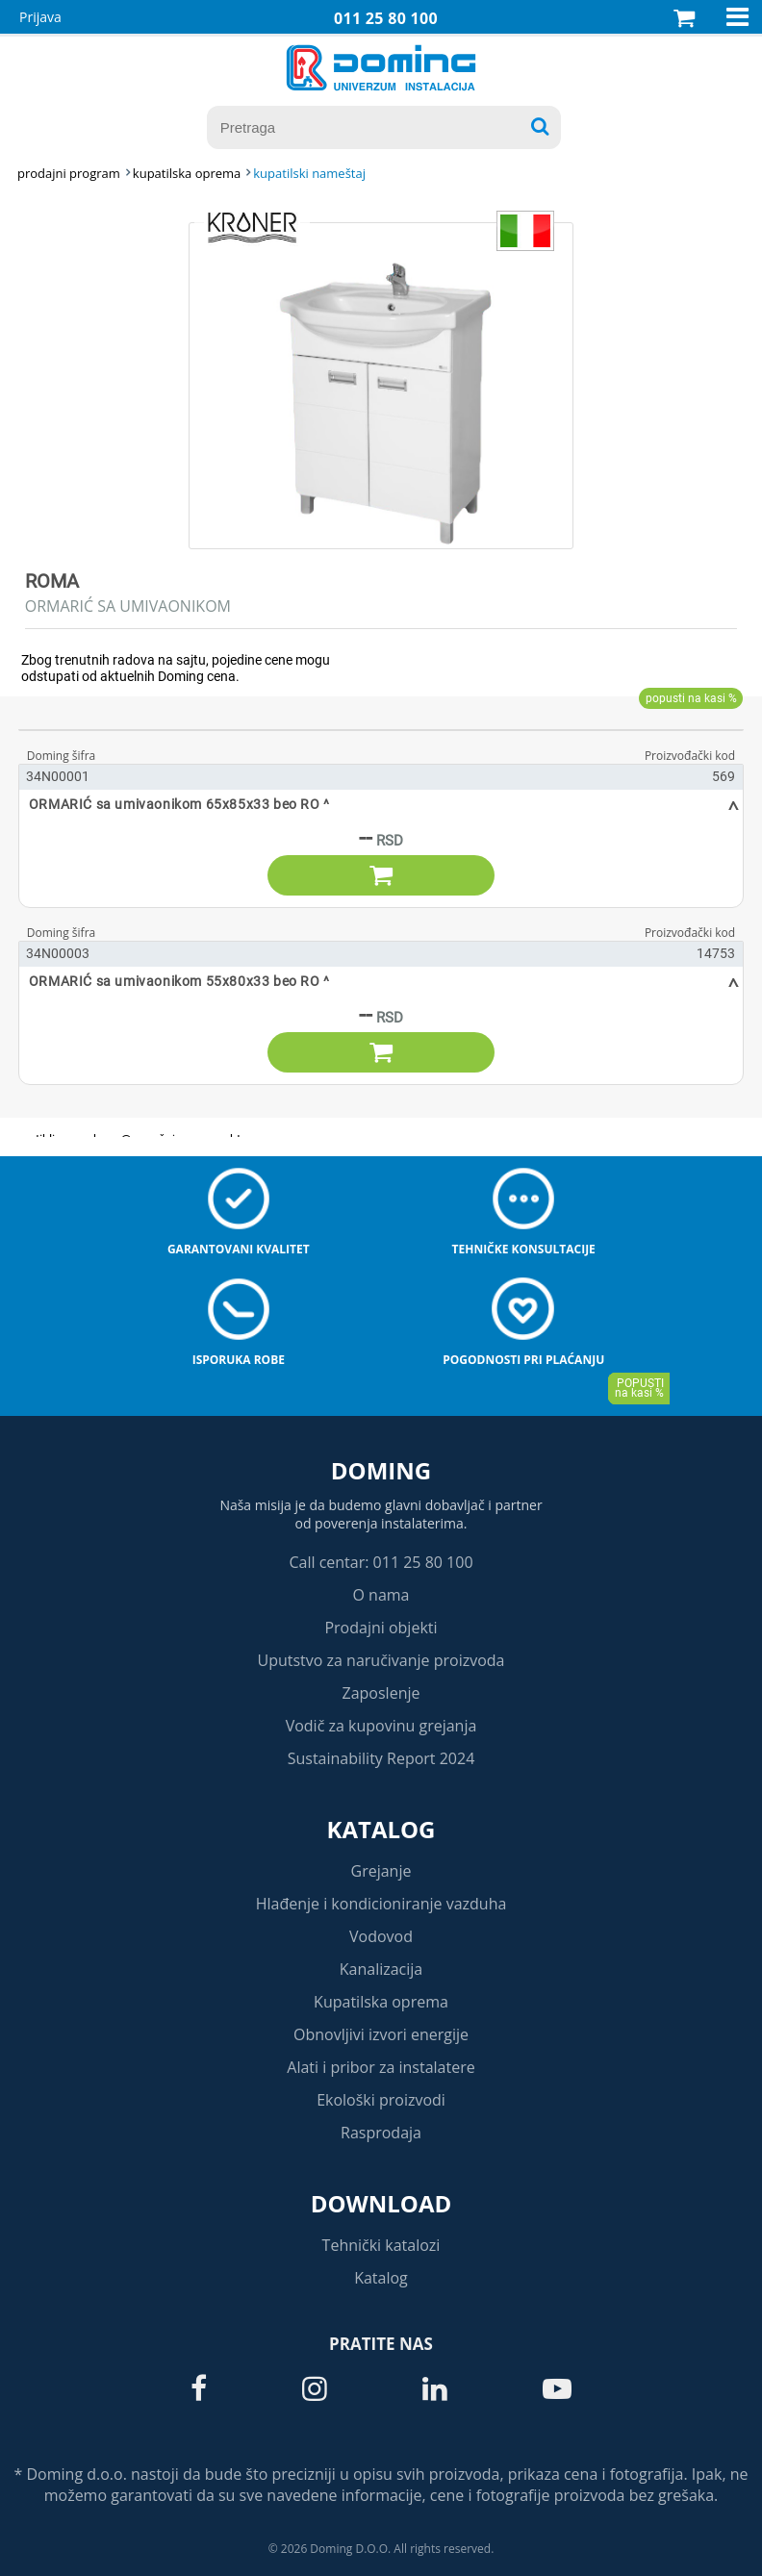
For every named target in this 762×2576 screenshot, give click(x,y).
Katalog (381, 1829)
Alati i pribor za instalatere (380, 2067)
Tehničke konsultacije (524, 1249)
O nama (380, 1594)
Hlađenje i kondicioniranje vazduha (381, 1903)
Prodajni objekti (380, 1627)
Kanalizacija (381, 1969)
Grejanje (381, 1870)
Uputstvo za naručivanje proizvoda (380, 1660)
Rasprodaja (381, 2132)
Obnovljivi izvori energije (381, 2034)
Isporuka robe (238, 1359)
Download (381, 2203)
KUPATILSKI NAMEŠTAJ (309, 173)
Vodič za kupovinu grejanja (381, 1725)
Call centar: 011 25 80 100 (380, 1562)
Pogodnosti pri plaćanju (523, 1359)
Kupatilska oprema (381, 2001)
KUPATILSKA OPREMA (187, 173)
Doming (381, 1470)
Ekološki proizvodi (381, 2099)
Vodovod (381, 1936)
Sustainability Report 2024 (381, 1758)
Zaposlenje (381, 1693)
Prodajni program (68, 173)
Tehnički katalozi (381, 2245)
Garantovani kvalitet (238, 1249)
